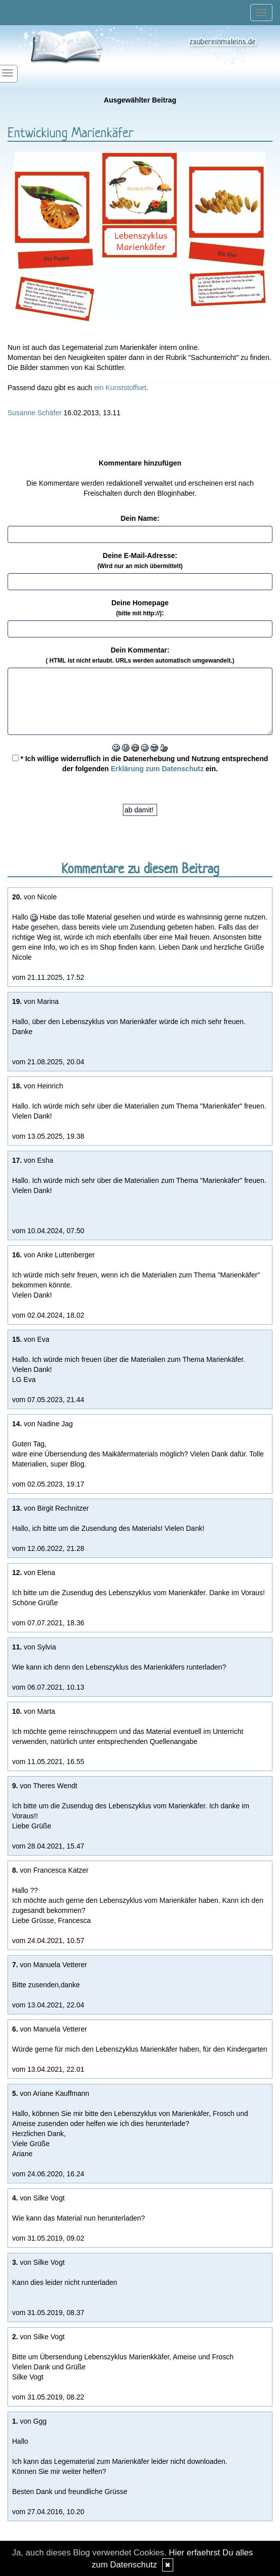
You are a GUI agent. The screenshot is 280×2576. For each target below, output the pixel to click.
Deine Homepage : (140, 608)
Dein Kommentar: (140, 655)
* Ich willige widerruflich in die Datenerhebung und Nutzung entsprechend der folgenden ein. (140, 764)
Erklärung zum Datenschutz (157, 769)
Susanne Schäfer (34, 413)
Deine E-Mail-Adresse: (140, 560)
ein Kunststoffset (120, 388)
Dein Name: (139, 518)
